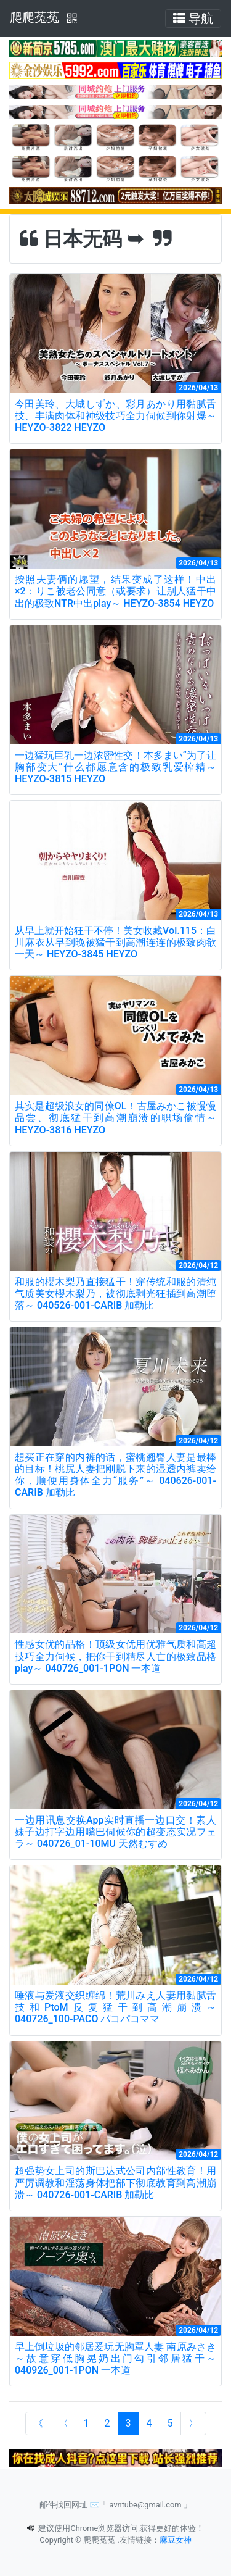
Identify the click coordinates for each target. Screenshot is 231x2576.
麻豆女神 (176, 2540)
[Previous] (63, 2423)
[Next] (193, 2423)
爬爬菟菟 (34, 17)
